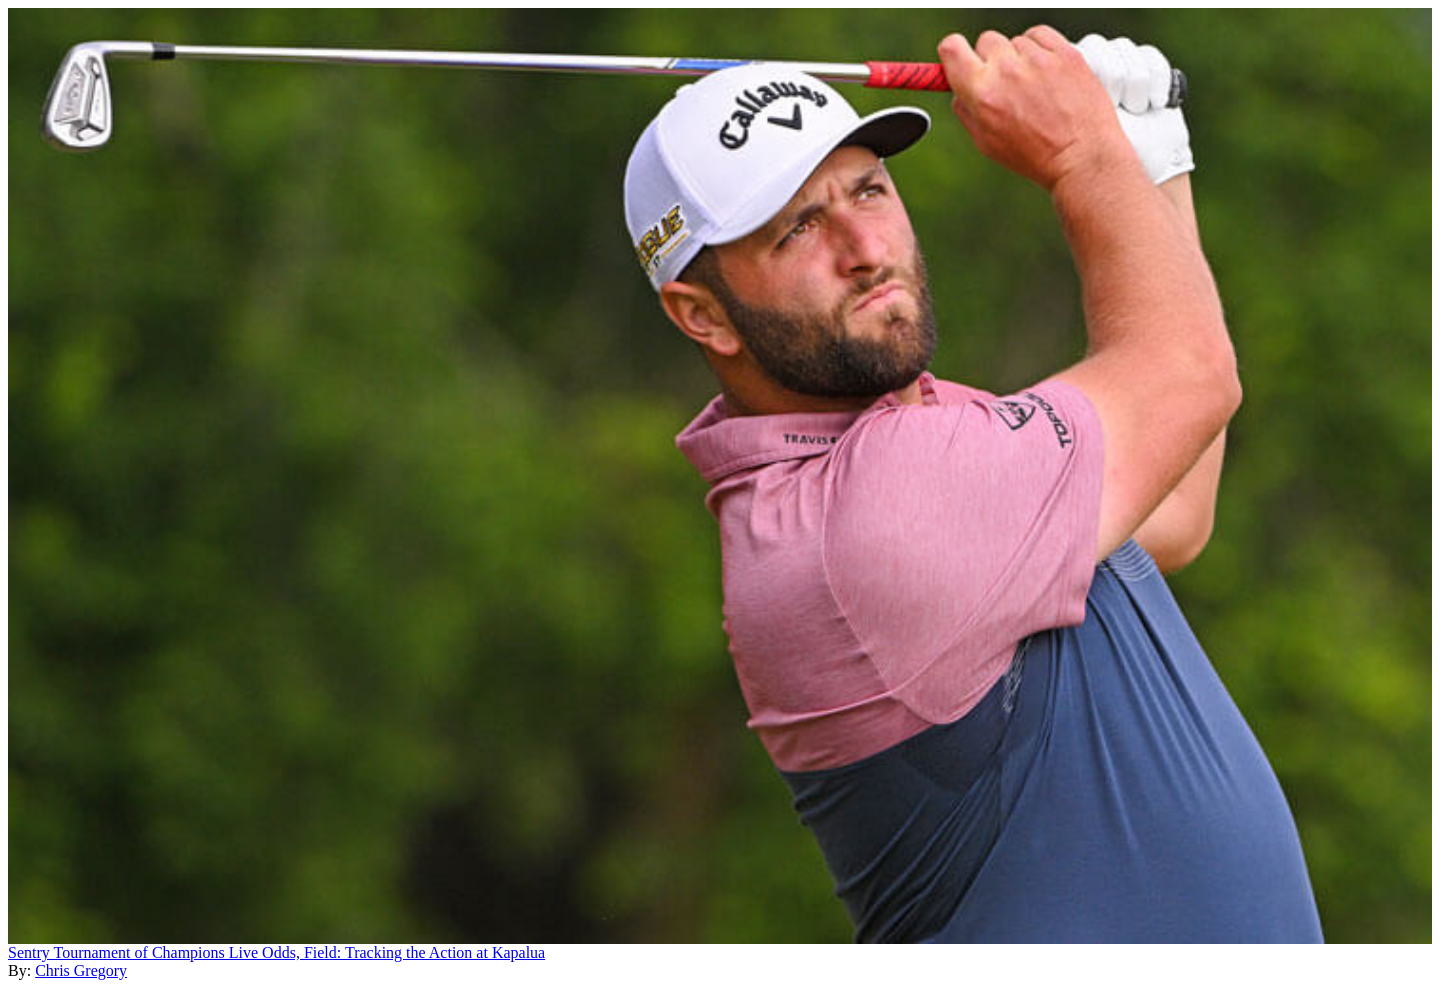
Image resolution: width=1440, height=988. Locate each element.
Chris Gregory (81, 970)
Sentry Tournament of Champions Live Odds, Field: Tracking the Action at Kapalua (276, 952)
